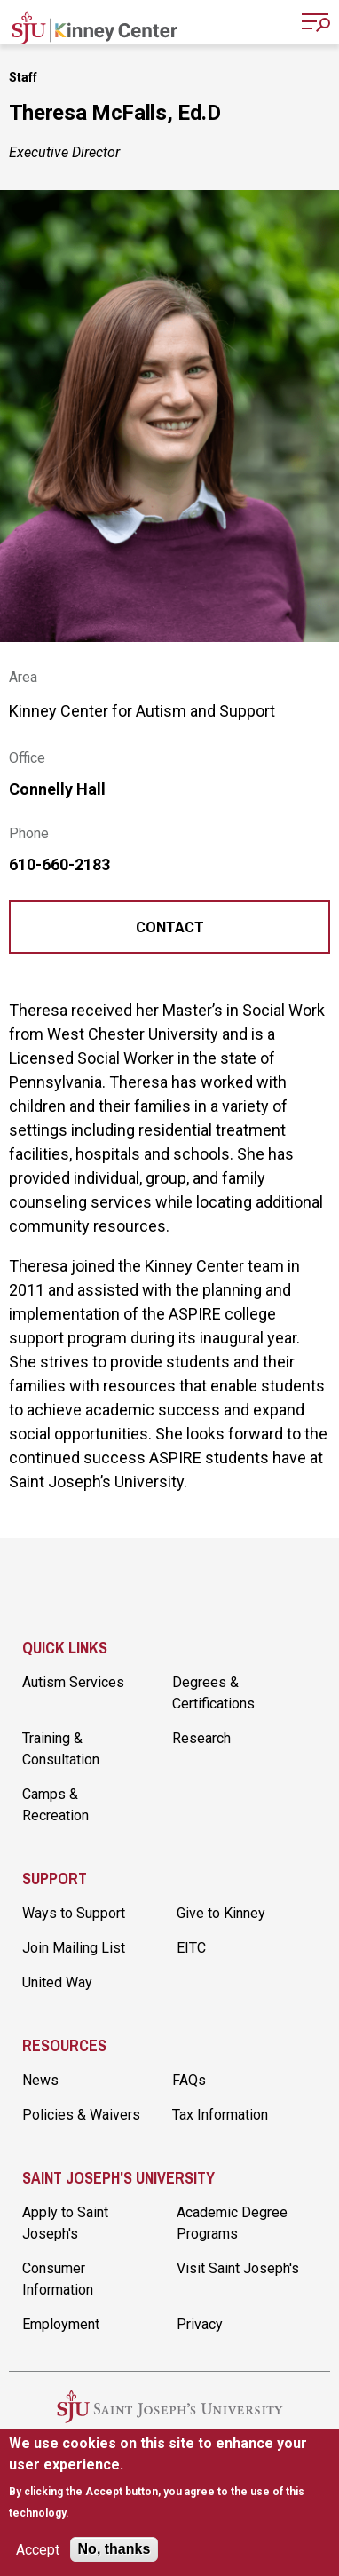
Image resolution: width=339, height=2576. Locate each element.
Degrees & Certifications (213, 1693)
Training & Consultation (60, 1749)
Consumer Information (57, 2279)
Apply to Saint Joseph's (65, 2223)
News (40, 2080)
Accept (37, 2549)
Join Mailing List (73, 1947)
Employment (60, 2324)
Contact (170, 927)
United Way (57, 1982)
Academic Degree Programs (232, 2223)
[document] (170, 2478)
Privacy (200, 2324)
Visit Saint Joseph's (238, 2268)
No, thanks (114, 2548)
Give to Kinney (221, 1913)
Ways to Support (73, 1913)
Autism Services (73, 1682)
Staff (23, 77)
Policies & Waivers (81, 2114)
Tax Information (220, 2114)
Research (201, 1738)
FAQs (189, 2080)
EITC (191, 1947)
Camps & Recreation (55, 1805)
